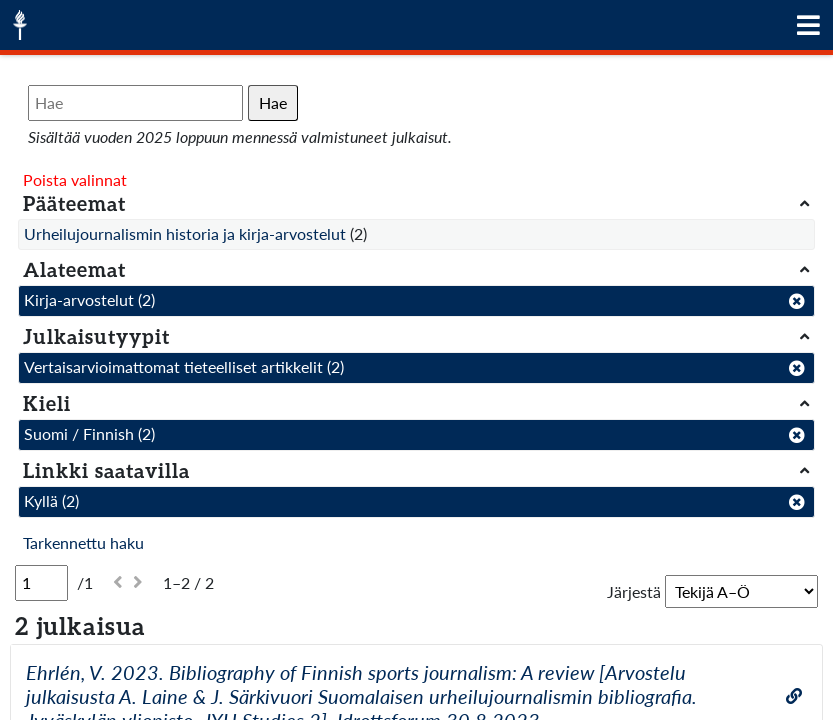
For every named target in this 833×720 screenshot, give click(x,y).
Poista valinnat (75, 179)
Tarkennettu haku (83, 542)
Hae (273, 102)
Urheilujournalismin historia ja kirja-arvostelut (185, 233)
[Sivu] (41, 583)
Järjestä (634, 591)
